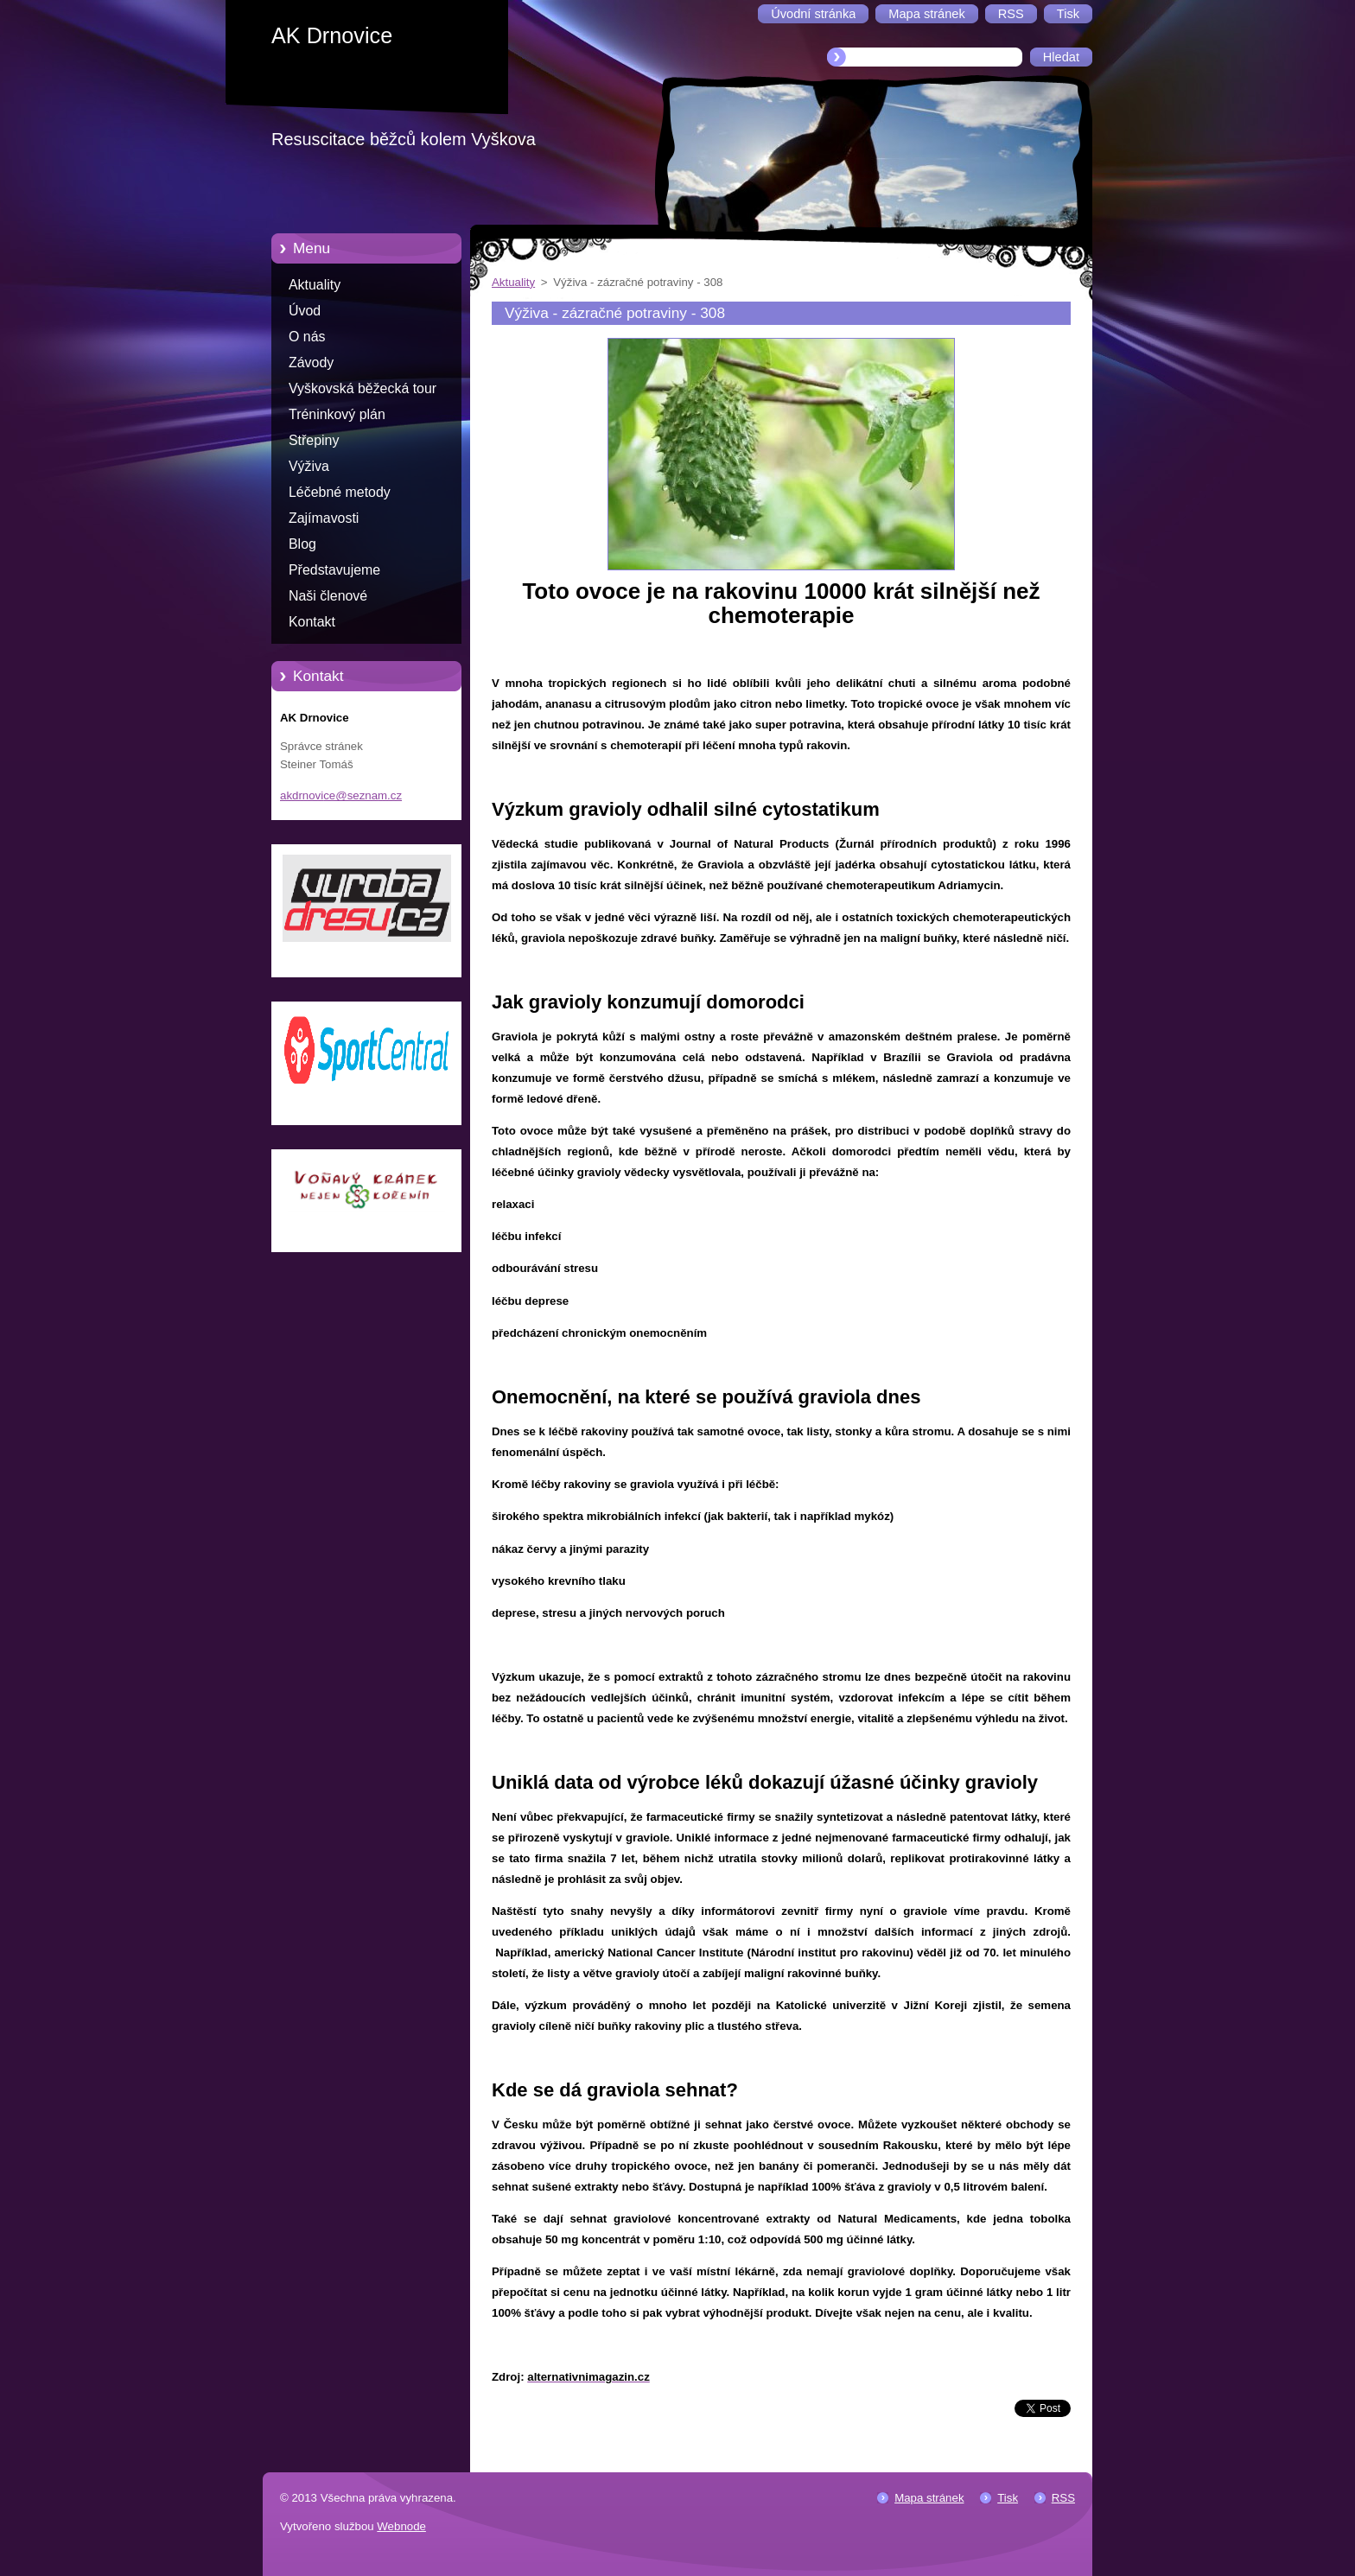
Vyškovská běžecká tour (362, 388)
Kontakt (312, 621)
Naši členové (328, 595)
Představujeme (334, 570)
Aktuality (314, 284)
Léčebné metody (340, 492)
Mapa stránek (929, 2497)
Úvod (305, 310)
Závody (311, 362)
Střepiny (314, 440)
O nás (307, 336)
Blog (302, 544)
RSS (1063, 2497)
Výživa (309, 466)
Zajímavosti (324, 518)
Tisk (1007, 2497)
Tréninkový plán (337, 414)
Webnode (401, 2526)
